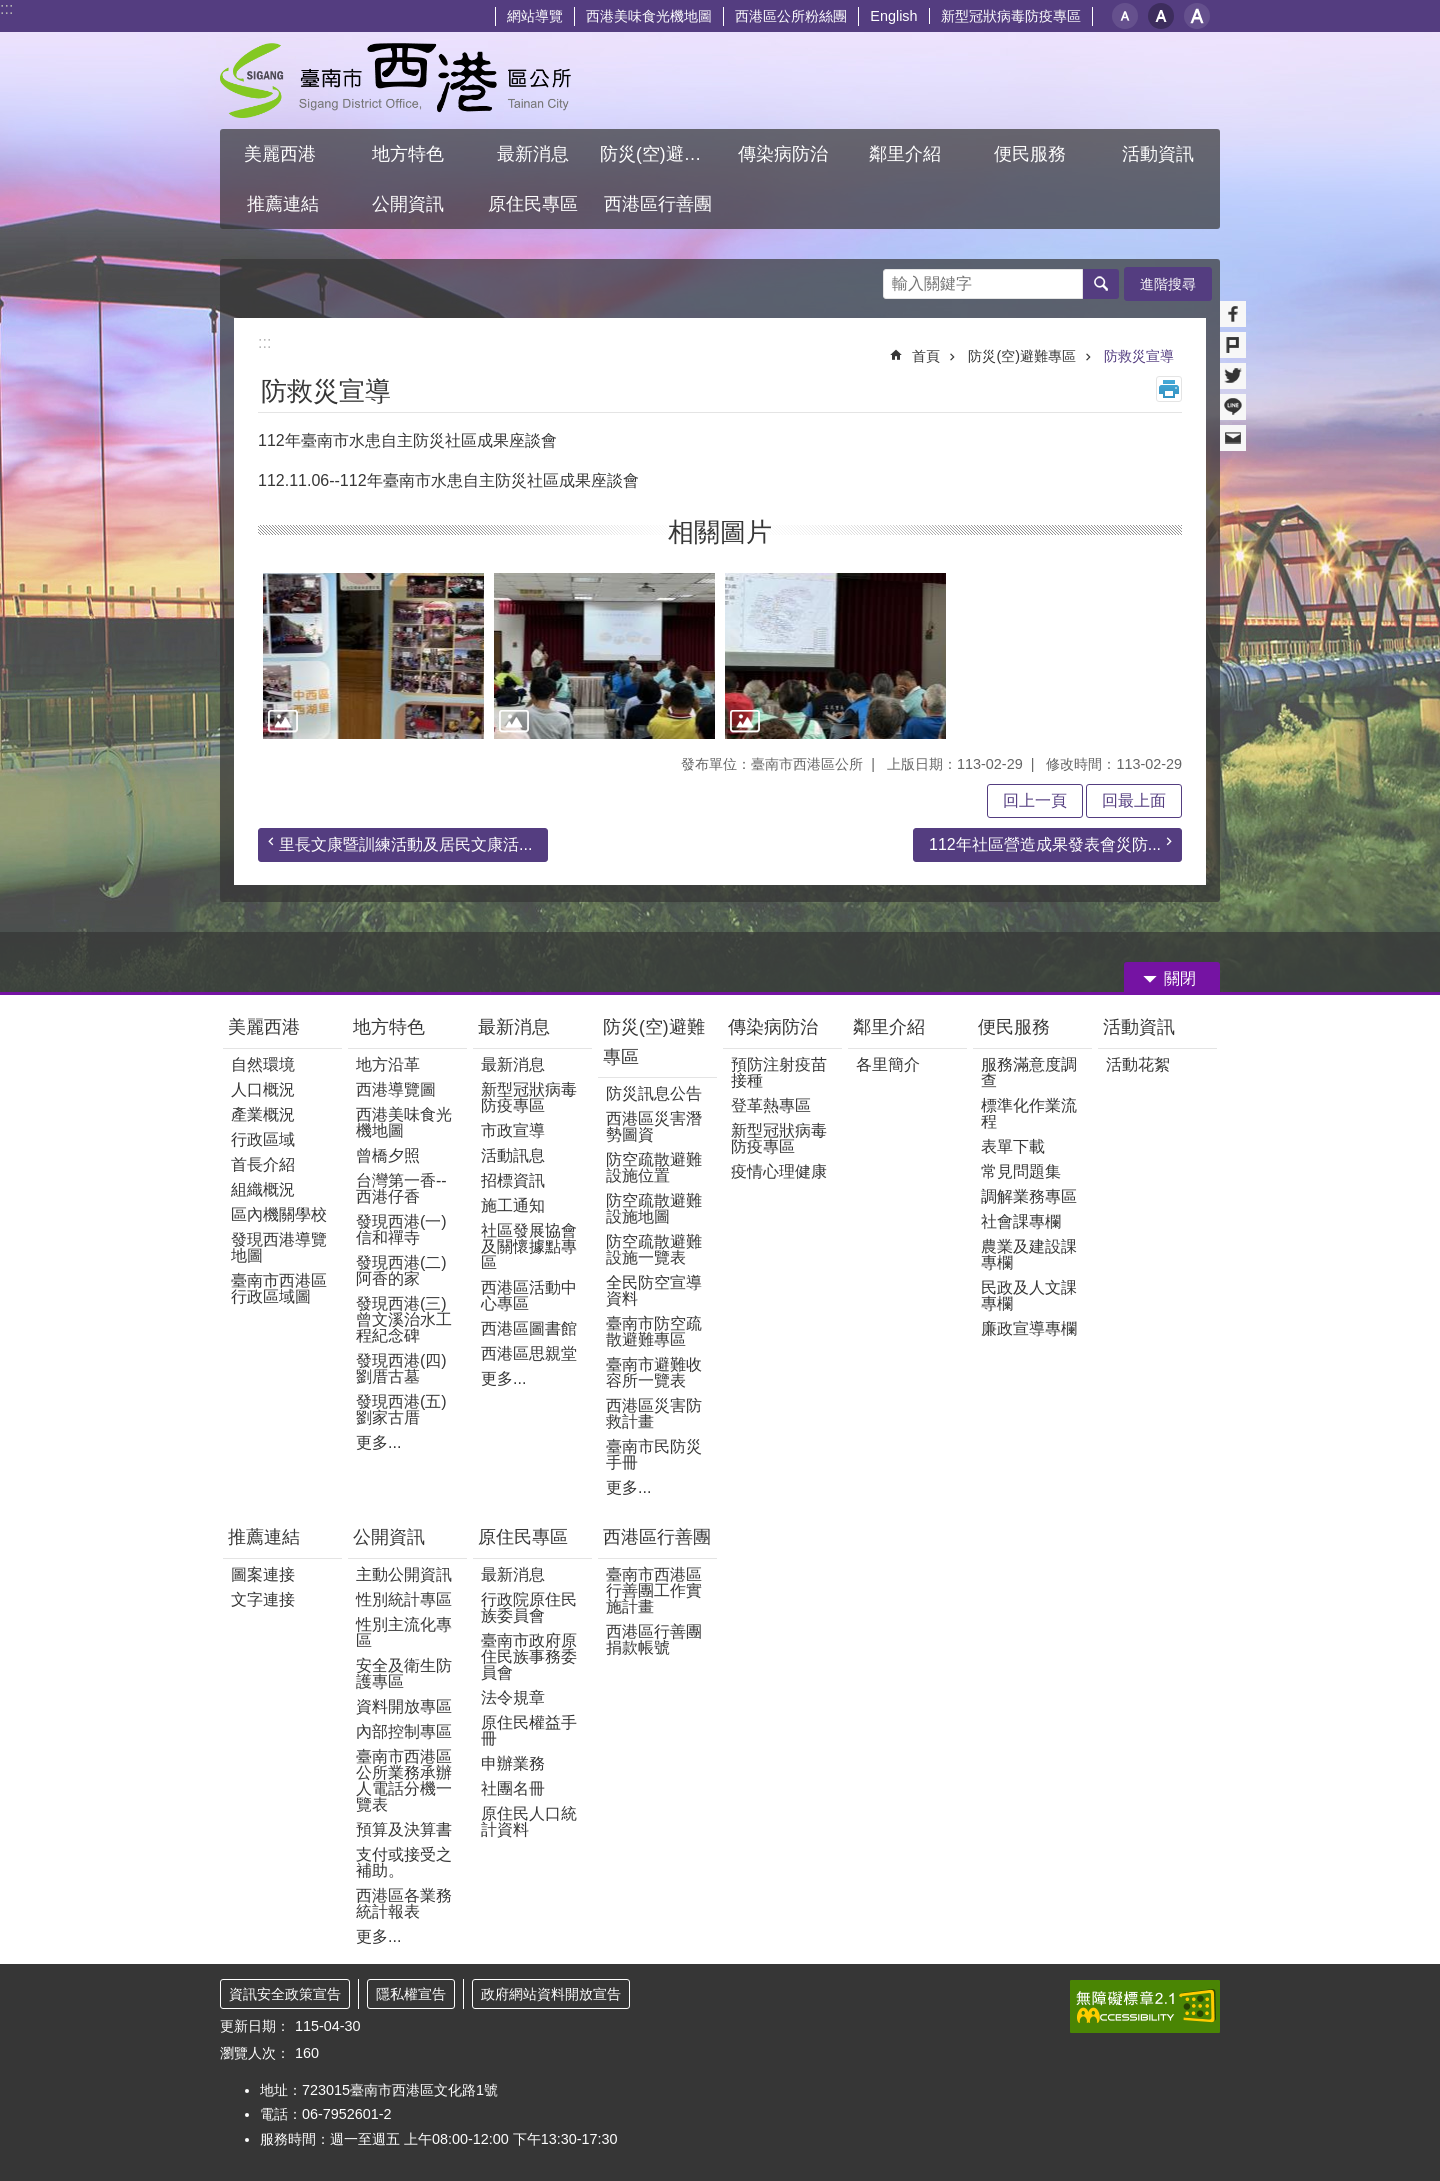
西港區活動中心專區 (529, 1295)
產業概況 (263, 1114)
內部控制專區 (404, 1731)
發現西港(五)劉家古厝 (401, 1409)
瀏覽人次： (255, 2053)
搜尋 (899, 278)
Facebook (1233, 314)
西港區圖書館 (529, 1328)
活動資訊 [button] (1158, 154)
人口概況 (263, 1089)
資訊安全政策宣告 (285, 1994)
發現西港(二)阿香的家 (401, 1270)
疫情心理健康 (779, 1171)
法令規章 (513, 1697)
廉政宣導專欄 (1029, 1328)
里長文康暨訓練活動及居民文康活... (405, 844)
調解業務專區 (1029, 1196)
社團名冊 (513, 1788)
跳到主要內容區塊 (10, 10)
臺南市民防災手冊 (654, 1454)
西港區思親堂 (529, 1353)
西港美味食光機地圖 (649, 16)
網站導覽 (535, 16)
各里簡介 (888, 1064)
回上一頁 (1035, 800)
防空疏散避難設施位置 (654, 1167)
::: (6, 8)
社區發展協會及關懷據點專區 (529, 1246)
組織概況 (263, 1189)
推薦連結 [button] (283, 204)
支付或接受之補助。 (404, 1862)
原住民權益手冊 (529, 1730)
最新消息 (514, 1027)
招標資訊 (513, 1180)
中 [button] (1161, 16)
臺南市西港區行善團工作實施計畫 (654, 1590)
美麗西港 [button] (282, 154)
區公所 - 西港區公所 (395, 80)
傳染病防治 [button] (783, 154)
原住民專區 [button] (533, 204)
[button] (373, 656)
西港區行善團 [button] (658, 204)
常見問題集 (1021, 1171)
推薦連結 (264, 1537)
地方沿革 (388, 1064)
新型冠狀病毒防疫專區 (1011, 16)
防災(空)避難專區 (1022, 356)
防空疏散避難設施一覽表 (654, 1249)
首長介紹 (263, 1164)
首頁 (926, 356)
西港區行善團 (657, 1537)
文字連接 (263, 1599)
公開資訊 (389, 1537)
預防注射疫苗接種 (779, 1072)
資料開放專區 (404, 1706)
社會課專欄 (1021, 1221)
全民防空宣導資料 (654, 1290)
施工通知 (513, 1205)
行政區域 (263, 1139)
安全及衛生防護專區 (404, 1673)
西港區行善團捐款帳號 (654, 1639)
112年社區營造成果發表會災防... (1045, 844)
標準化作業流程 (1029, 1113)
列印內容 (1169, 389)
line (1233, 407)
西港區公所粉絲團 (791, 16)
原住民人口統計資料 (529, 1821)
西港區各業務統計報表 (404, 1903)
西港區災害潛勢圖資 (654, 1126)
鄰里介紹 (891, 1027)
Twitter (1233, 376)
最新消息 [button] (533, 154)
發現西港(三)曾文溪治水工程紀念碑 (404, 1319)
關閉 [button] (1180, 978)
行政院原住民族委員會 (529, 1607)
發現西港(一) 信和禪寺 (401, 1229)
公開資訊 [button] (408, 204)
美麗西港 (266, 1027)
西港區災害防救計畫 (654, 1413)
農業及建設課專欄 (1029, 1254)
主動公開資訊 (404, 1574)
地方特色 (389, 1027)
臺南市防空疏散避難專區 (654, 1331)
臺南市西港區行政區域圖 (279, 1288)
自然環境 (263, 1064)
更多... (378, 1442)
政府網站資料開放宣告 (551, 1994)
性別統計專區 (404, 1599)
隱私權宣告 (411, 1994)
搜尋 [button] (1101, 284)
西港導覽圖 (396, 1089)
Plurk (1233, 345)
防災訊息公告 (654, 1093)
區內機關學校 (279, 1214)
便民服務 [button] (1032, 154)
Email (1233, 438)
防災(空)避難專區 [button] (660, 154)
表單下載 (1013, 1146)
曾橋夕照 (388, 1155)
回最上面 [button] (1134, 800)
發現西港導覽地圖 (279, 1247)
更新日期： (255, 2026)
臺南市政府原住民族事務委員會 (529, 1656)
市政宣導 (513, 1130)
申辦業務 (513, 1763)
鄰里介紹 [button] (907, 154)
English (893, 16)
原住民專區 (523, 1537)
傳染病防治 (773, 1027)
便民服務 (1016, 1027)
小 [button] (1125, 16)
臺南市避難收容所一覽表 (654, 1372)
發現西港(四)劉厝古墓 (401, 1368)
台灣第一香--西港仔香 (401, 1188)
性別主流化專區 (404, 1632)
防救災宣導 (1139, 356)
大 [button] (1197, 16)
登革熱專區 (771, 1105)
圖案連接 (263, 1574)
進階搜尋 (1168, 284)
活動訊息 (513, 1155)
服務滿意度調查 (1029, 1072)
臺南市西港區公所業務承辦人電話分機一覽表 (404, 1780)
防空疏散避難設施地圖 (654, 1208)
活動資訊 (1139, 1027)
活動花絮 (1138, 1064)
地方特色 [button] (408, 154)
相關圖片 (720, 532)
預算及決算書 (404, 1829)
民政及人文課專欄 (1029, 1295)
